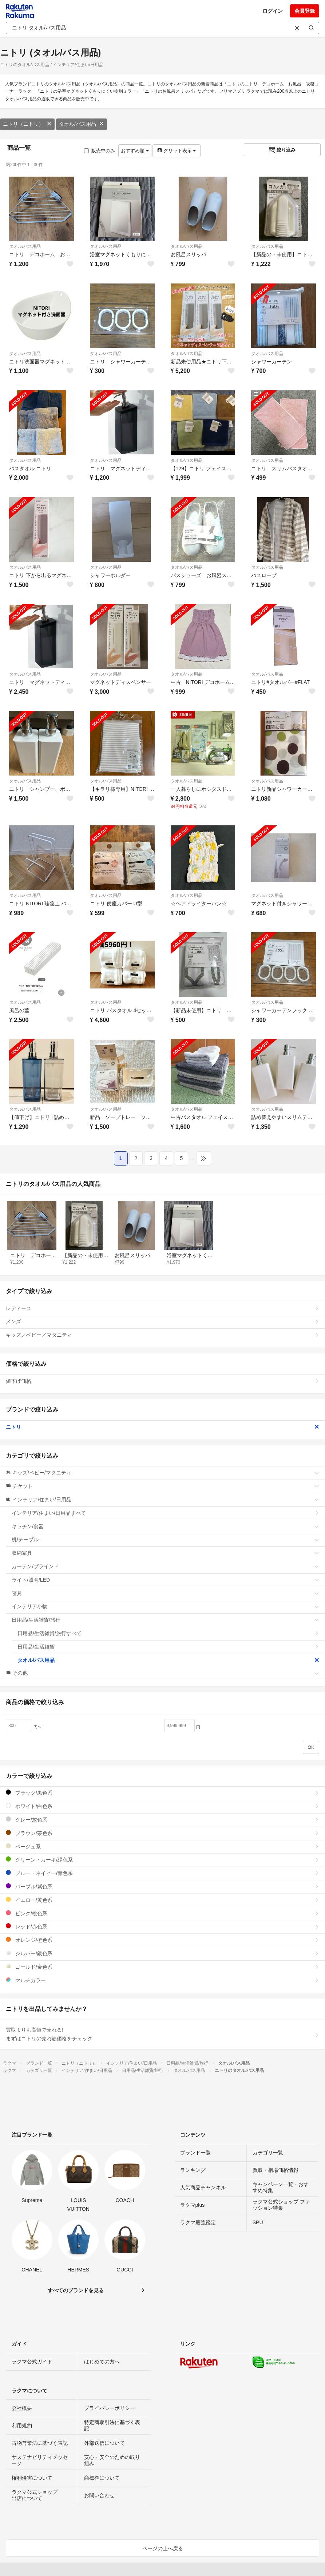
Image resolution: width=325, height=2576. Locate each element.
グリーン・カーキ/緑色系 (162, 1859)
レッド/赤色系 (162, 1926)
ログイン (272, 11)
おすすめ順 (135, 150)
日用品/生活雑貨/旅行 (165, 1620)
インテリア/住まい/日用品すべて (165, 1513)
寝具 (165, 1593)
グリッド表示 (176, 150)
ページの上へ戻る (162, 2548)
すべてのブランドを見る (76, 2290)
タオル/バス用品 (81, 124)
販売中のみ (99, 150)
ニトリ (162, 1427)
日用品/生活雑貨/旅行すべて (168, 1633)
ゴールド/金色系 (162, 1967)
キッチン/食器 (165, 1526)
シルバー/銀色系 (162, 1953)
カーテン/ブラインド (165, 1566)
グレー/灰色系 (162, 1819)
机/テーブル (165, 1539)
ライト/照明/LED (165, 1580)
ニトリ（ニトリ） (27, 124)
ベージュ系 (162, 1846)
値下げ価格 (162, 1381)
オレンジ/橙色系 (162, 1940)
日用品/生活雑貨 (168, 1647)
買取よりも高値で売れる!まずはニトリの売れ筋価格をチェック (162, 2034)
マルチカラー (162, 1980)
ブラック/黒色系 (162, 1793)
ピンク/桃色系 (162, 1913)
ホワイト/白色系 (162, 1806)
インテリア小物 (165, 1606)
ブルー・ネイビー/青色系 (162, 1873)
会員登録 (304, 11)
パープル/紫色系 (162, 1886)
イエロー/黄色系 (162, 1900)
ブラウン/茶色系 (162, 1833)
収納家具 (165, 1553)
